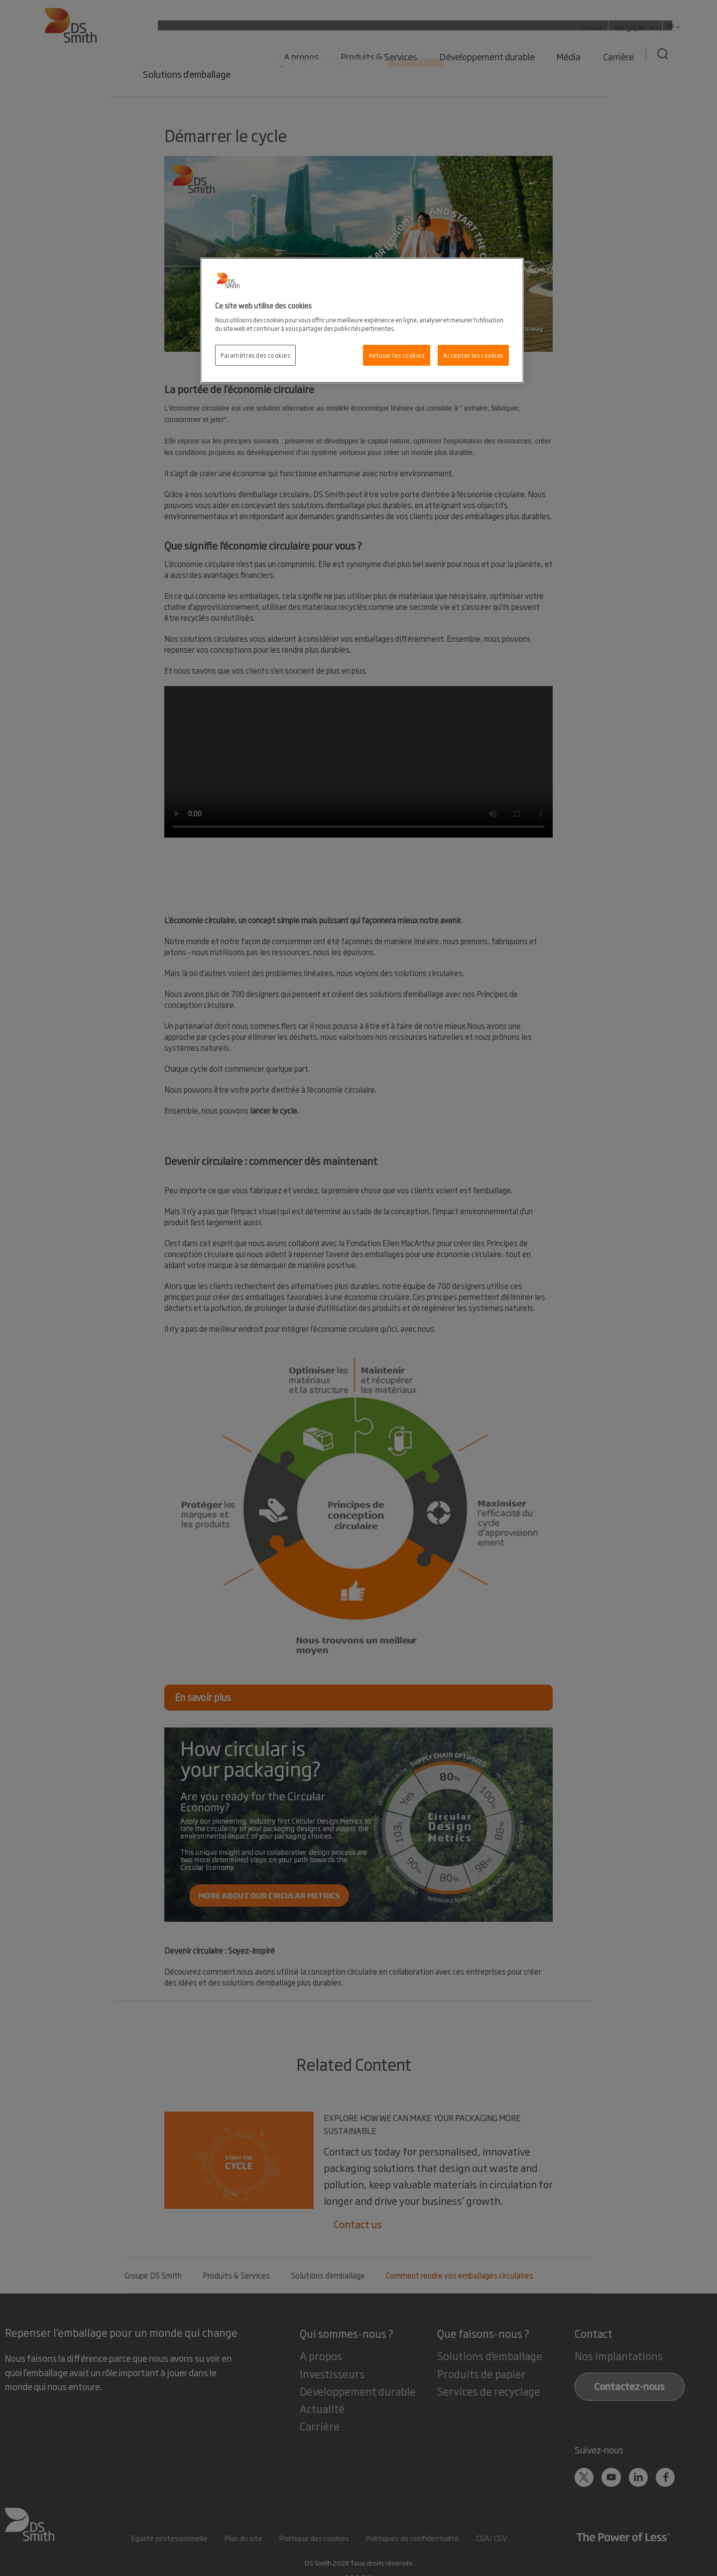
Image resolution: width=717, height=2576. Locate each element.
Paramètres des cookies (255, 355)
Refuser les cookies (397, 355)
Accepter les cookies (473, 355)
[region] (362, 320)
